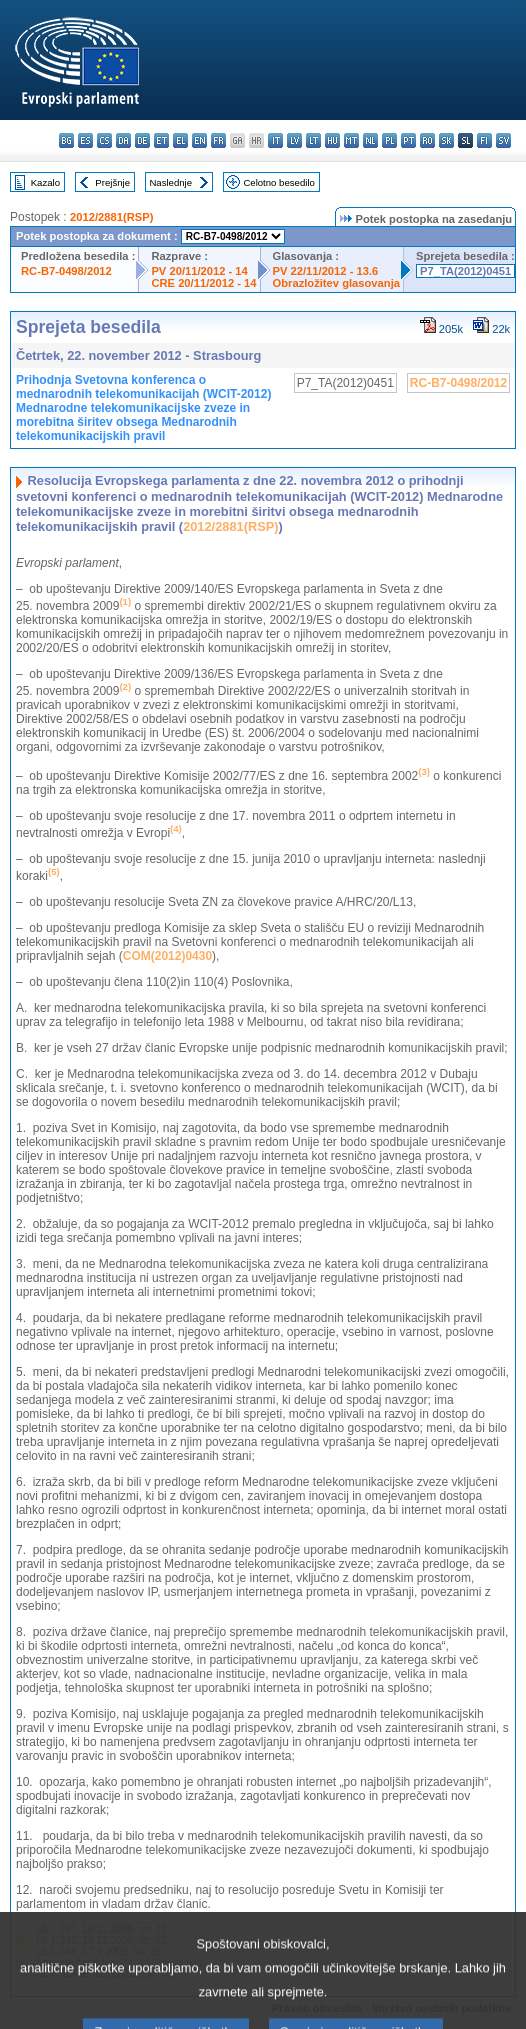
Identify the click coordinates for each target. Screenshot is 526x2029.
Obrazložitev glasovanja (336, 283)
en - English (199, 140)
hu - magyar (332, 140)
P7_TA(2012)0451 (465, 271)
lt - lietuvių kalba (313, 140)
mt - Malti (351, 140)
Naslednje (170, 182)
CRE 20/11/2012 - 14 (203, 283)
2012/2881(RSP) (111, 217)
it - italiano (275, 140)
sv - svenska (503, 140)
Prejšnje (112, 182)
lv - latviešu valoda (294, 140)
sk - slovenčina (446, 140)
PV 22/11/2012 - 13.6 (326, 271)
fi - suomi (484, 140)
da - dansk (123, 140)
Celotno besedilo (278, 182)
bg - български (66, 140)
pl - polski (389, 140)
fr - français (218, 140)
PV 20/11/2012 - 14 (199, 271)
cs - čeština (104, 140)
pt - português (408, 140)
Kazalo (45, 182)
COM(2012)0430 (167, 956)
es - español (85, 140)
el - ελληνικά (180, 140)
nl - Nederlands (370, 140)
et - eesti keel (161, 140)
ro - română (427, 140)
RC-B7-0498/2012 (66, 271)
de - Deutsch (142, 140)
